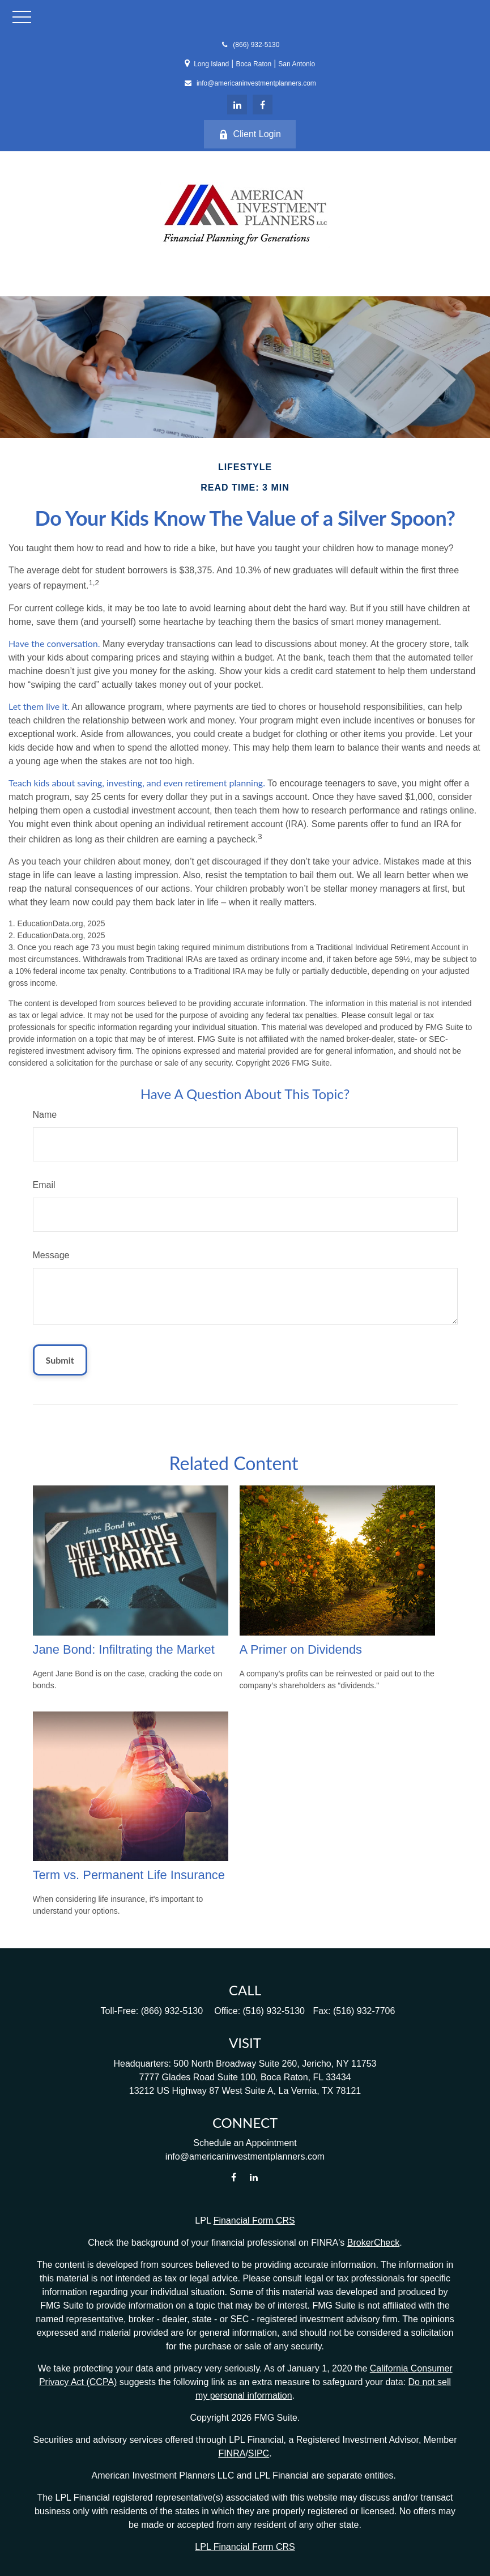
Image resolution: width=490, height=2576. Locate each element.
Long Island (211, 64)
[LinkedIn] (237, 104)
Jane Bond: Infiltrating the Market (124, 1649)
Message (51, 1255)
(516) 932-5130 (274, 2011)
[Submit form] (60, 1360)
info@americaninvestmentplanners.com (250, 83)
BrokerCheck (373, 2242)
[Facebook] (262, 104)
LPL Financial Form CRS (245, 2547)
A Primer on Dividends (301, 1649)
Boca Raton (253, 64)
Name (45, 1114)
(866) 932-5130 (249, 45)
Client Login (250, 134)
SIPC (258, 2453)
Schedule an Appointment (244, 2143)
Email (44, 1185)
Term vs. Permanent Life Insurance (129, 1875)
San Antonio (296, 64)
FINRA (231, 2453)
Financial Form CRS (254, 2220)
